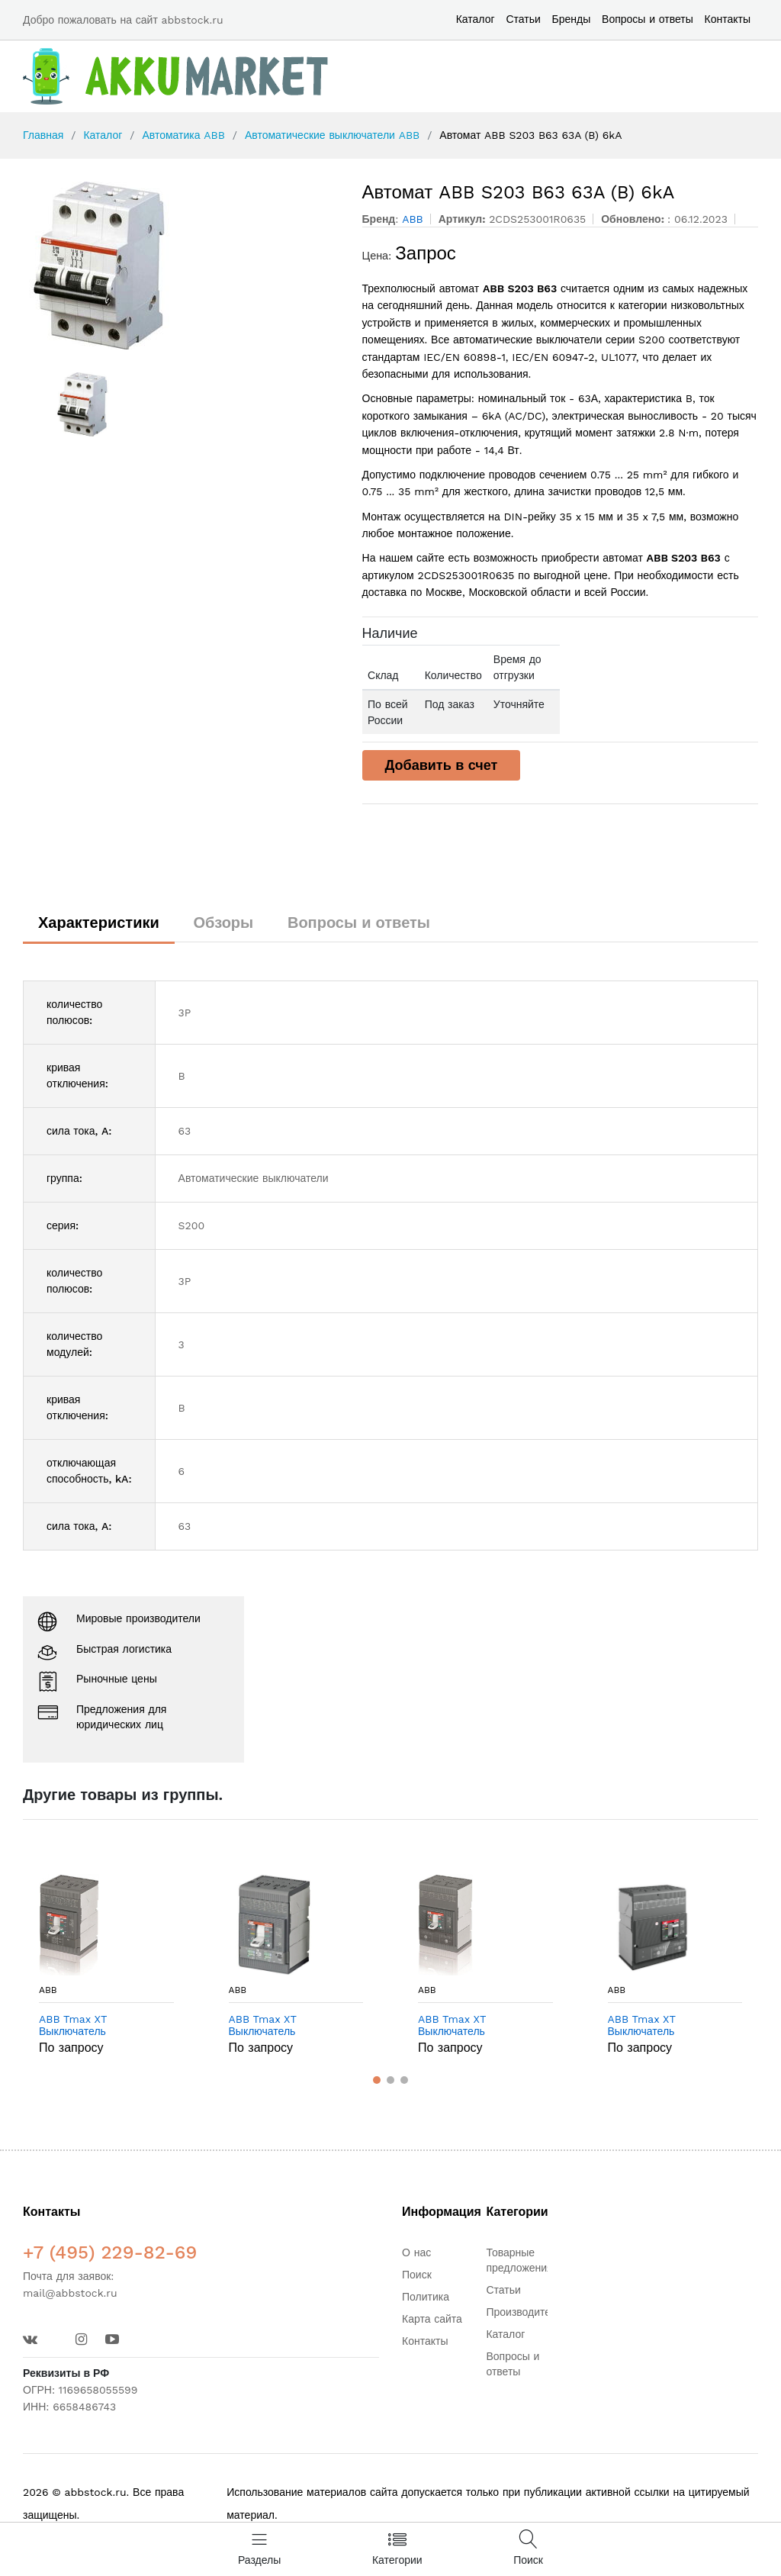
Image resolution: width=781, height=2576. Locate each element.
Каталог (475, 19)
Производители (524, 2312)
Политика (425, 2297)
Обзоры (224, 922)
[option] (181, 265)
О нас (416, 2252)
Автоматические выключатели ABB (332, 135)
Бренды (571, 19)
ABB (48, 1990)
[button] (377, 2080)
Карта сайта (432, 2319)
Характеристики (98, 922)
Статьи (523, 19)
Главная (43, 135)
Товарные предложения (519, 2260)
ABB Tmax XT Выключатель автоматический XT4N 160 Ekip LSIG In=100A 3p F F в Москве (475, 2026)
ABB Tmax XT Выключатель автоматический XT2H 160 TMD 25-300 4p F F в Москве (99, 2026)
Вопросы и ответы (647, 19)
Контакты (727, 19)
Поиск (417, 2274)
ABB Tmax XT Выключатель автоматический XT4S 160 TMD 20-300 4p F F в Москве (669, 2026)
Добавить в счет (441, 765)
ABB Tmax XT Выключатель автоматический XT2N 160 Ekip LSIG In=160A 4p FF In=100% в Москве (291, 2026)
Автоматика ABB (183, 135)
